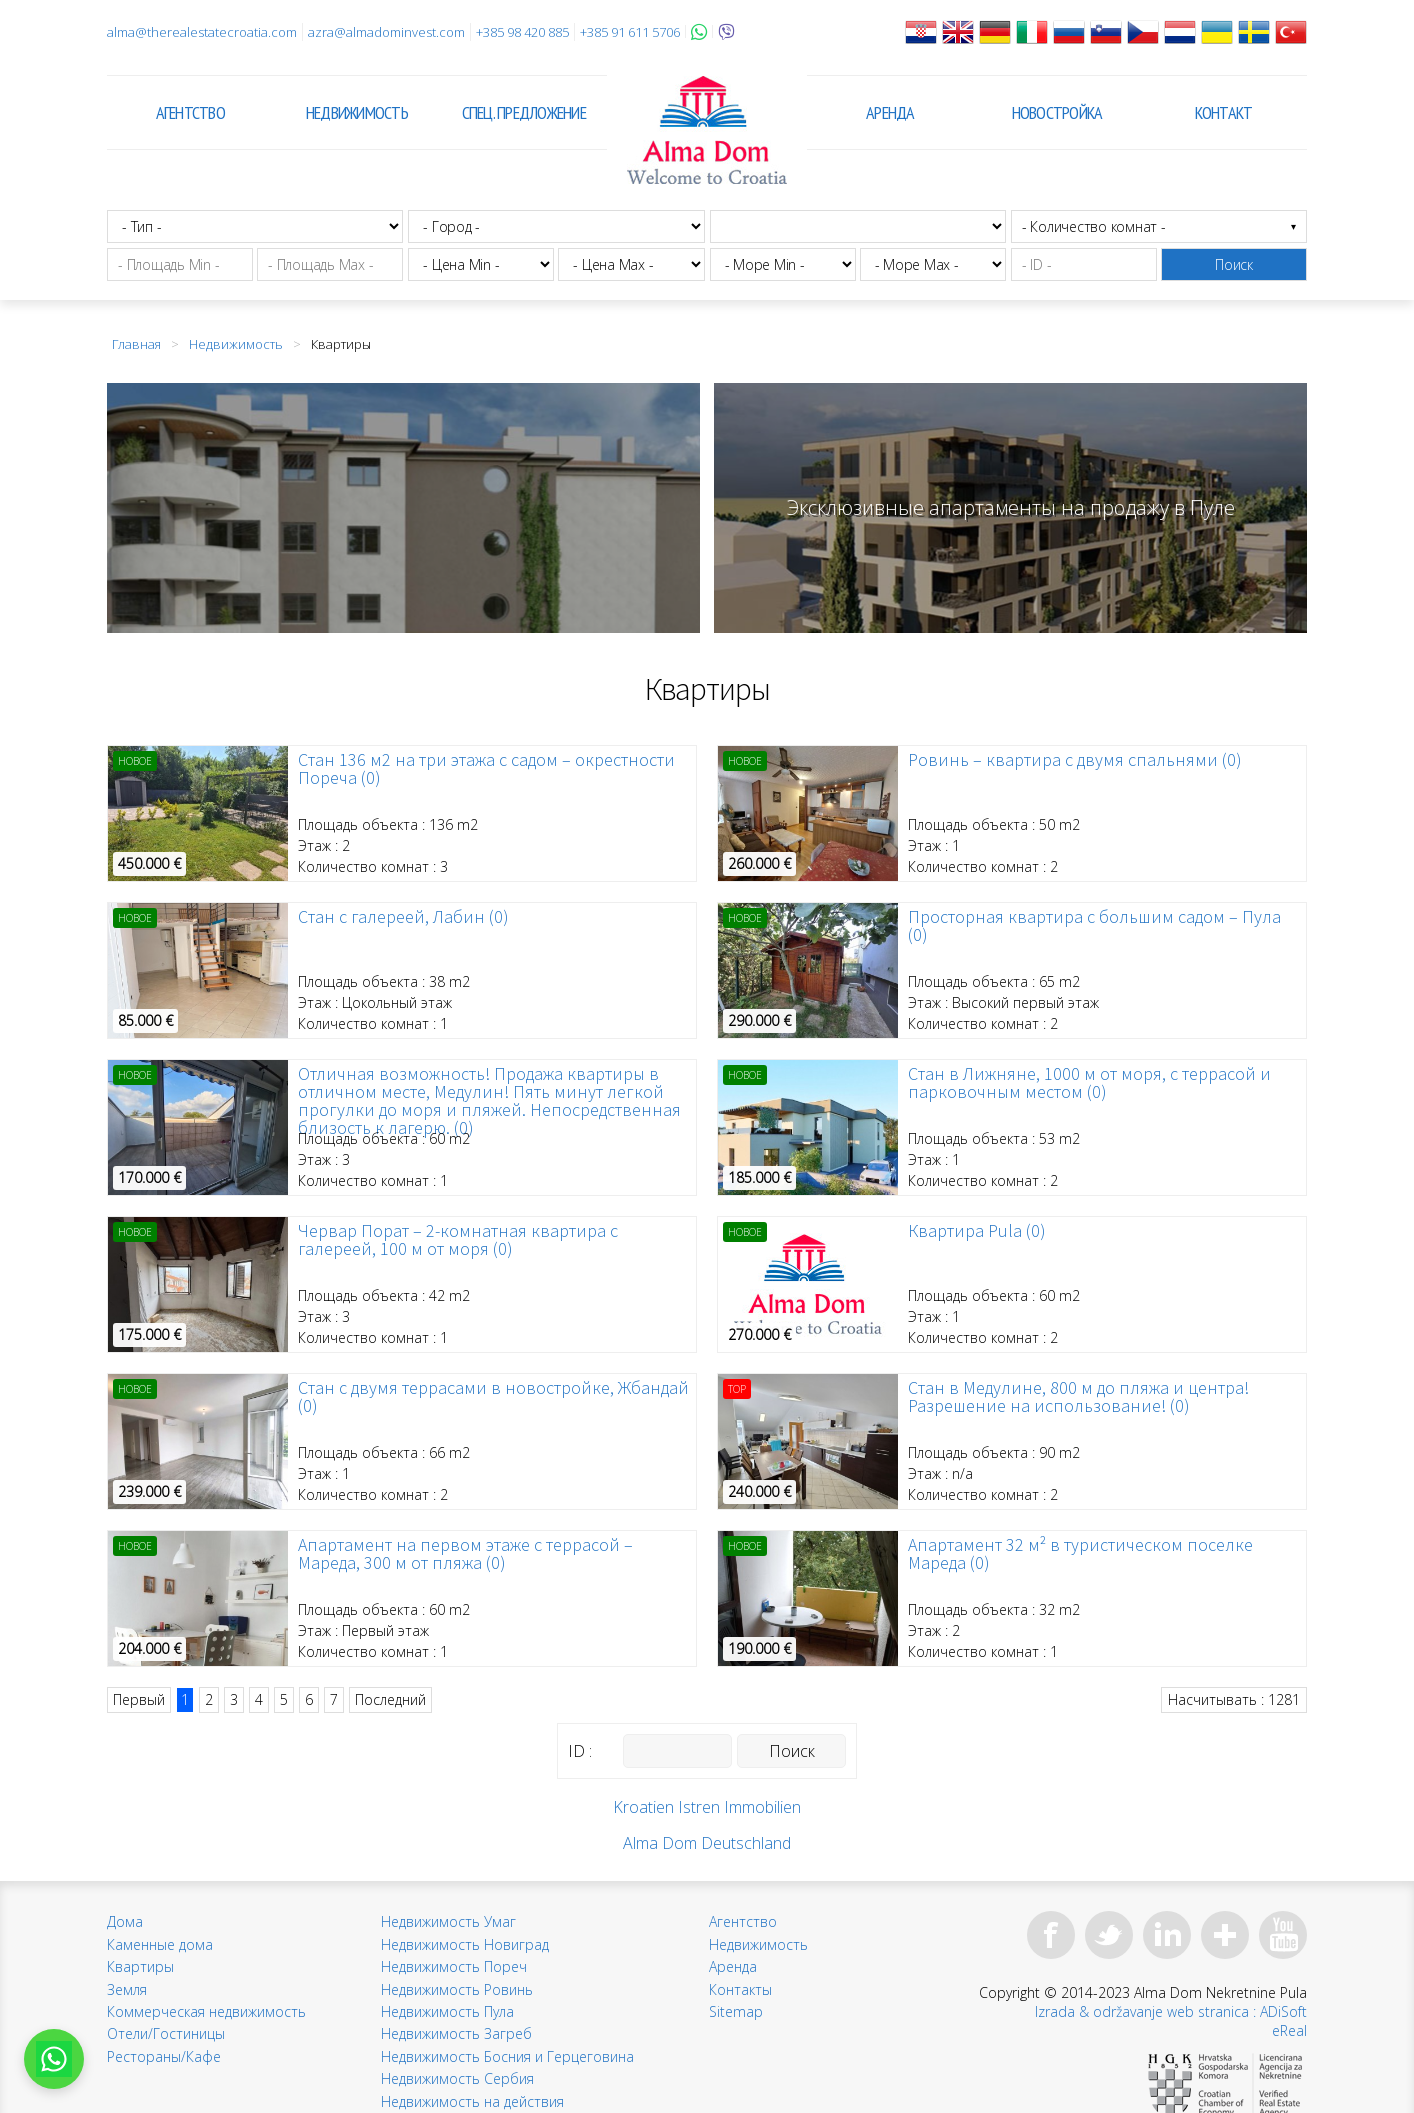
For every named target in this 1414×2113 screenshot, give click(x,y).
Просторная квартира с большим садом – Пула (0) (1094, 926)
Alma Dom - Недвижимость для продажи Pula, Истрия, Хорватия (707, 130)
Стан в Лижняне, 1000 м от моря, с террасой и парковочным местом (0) (1089, 1083)
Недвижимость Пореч (454, 1966)
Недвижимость (357, 112)
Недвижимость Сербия (457, 2078)
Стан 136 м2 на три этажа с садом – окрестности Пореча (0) (486, 769)
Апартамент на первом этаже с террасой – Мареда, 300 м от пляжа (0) (465, 1554)
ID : (580, 1751)
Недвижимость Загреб (456, 2033)
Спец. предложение (524, 112)
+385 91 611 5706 (630, 32)
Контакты (740, 1989)
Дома (125, 1921)
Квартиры (140, 1966)
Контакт (1224, 112)
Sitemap (736, 2011)
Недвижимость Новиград (465, 1944)
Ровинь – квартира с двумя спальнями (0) (1075, 760)
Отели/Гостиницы (166, 2033)
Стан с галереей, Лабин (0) (403, 917)
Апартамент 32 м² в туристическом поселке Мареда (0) (1080, 1554)
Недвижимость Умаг (448, 1921)
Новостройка (1057, 112)
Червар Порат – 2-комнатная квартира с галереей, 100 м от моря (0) (458, 1240)
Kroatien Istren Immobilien (707, 1807)
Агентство (190, 112)
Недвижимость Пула (447, 2011)
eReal (1289, 2030)
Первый (139, 1699)
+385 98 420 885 (522, 32)
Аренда (890, 112)
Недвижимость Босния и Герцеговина (507, 2056)
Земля (127, 1989)
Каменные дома (160, 1944)
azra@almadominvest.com (386, 32)
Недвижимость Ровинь (457, 1989)
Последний (390, 1699)
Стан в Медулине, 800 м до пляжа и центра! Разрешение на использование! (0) (1078, 1397)
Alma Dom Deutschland (707, 1843)
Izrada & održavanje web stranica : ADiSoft (1171, 2011)
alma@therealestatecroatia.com (202, 32)
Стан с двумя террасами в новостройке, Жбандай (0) (493, 1397)
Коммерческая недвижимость (206, 2011)
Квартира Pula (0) (977, 1231)
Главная (136, 344)
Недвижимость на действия (472, 2101)
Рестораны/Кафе (164, 2056)
